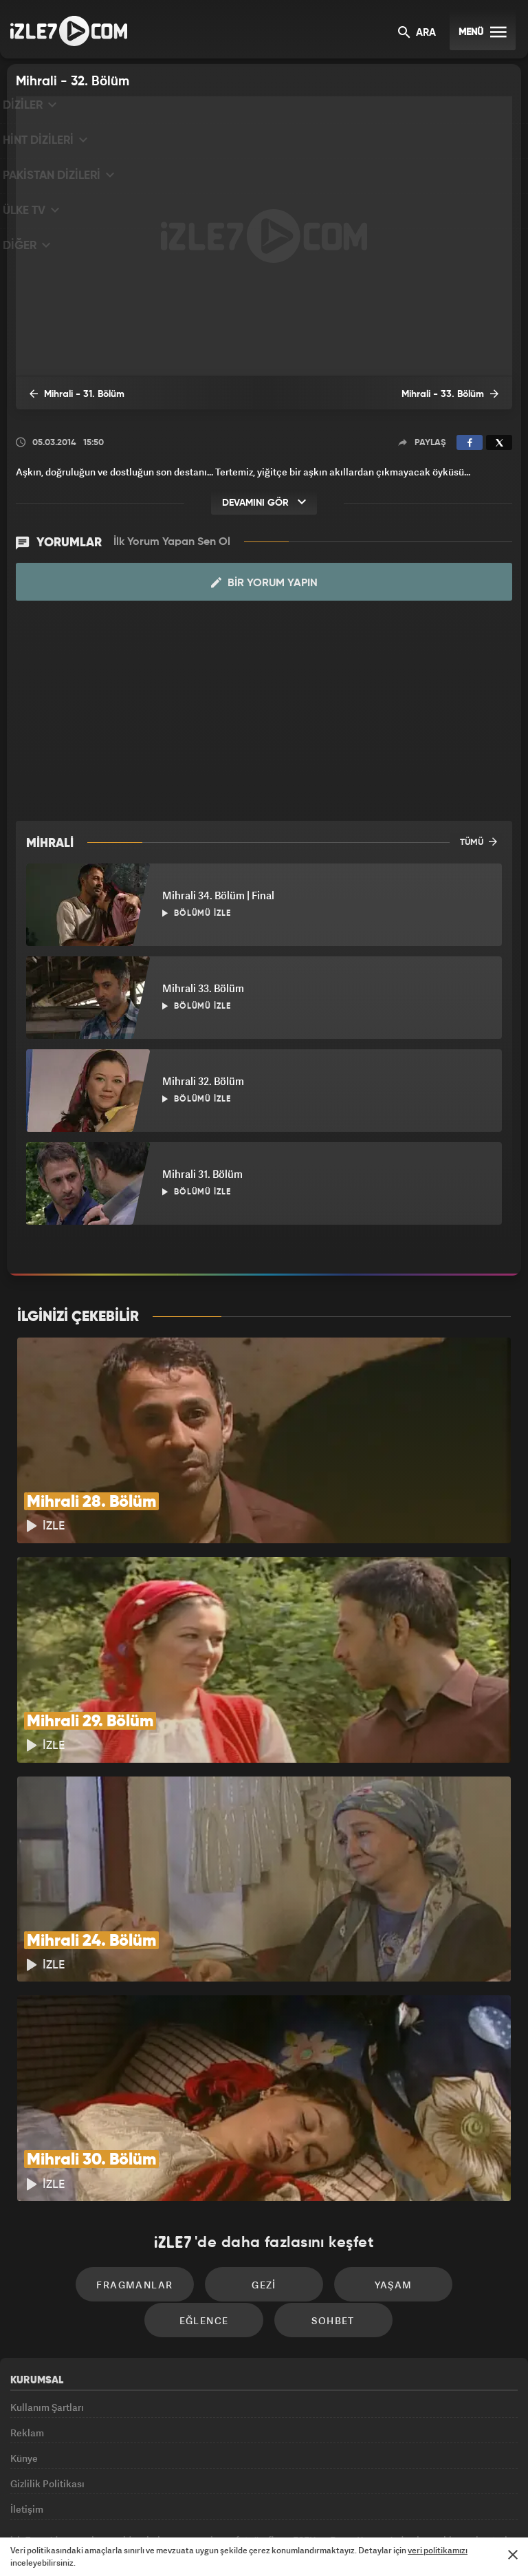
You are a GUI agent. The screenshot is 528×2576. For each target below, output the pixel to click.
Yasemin (418, 2504)
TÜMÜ (478, 842)
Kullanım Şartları (47, 2284)
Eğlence (440, 2156)
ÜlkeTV (257, 2504)
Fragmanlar (88, 2156)
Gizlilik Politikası (47, 2378)
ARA (417, 33)
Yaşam (323, 2156)
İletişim (26, 2409)
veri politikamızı (438, 2550)
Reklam (27, 2315)
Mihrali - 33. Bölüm (458, 394)
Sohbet (268, 2197)
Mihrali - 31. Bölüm (68, 394)
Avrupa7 (205, 2504)
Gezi (205, 2156)
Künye (24, 2347)
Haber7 (334, 2504)
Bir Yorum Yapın (264, 583)
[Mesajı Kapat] (513, 2554)
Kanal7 (93, 2504)
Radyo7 (150, 2504)
